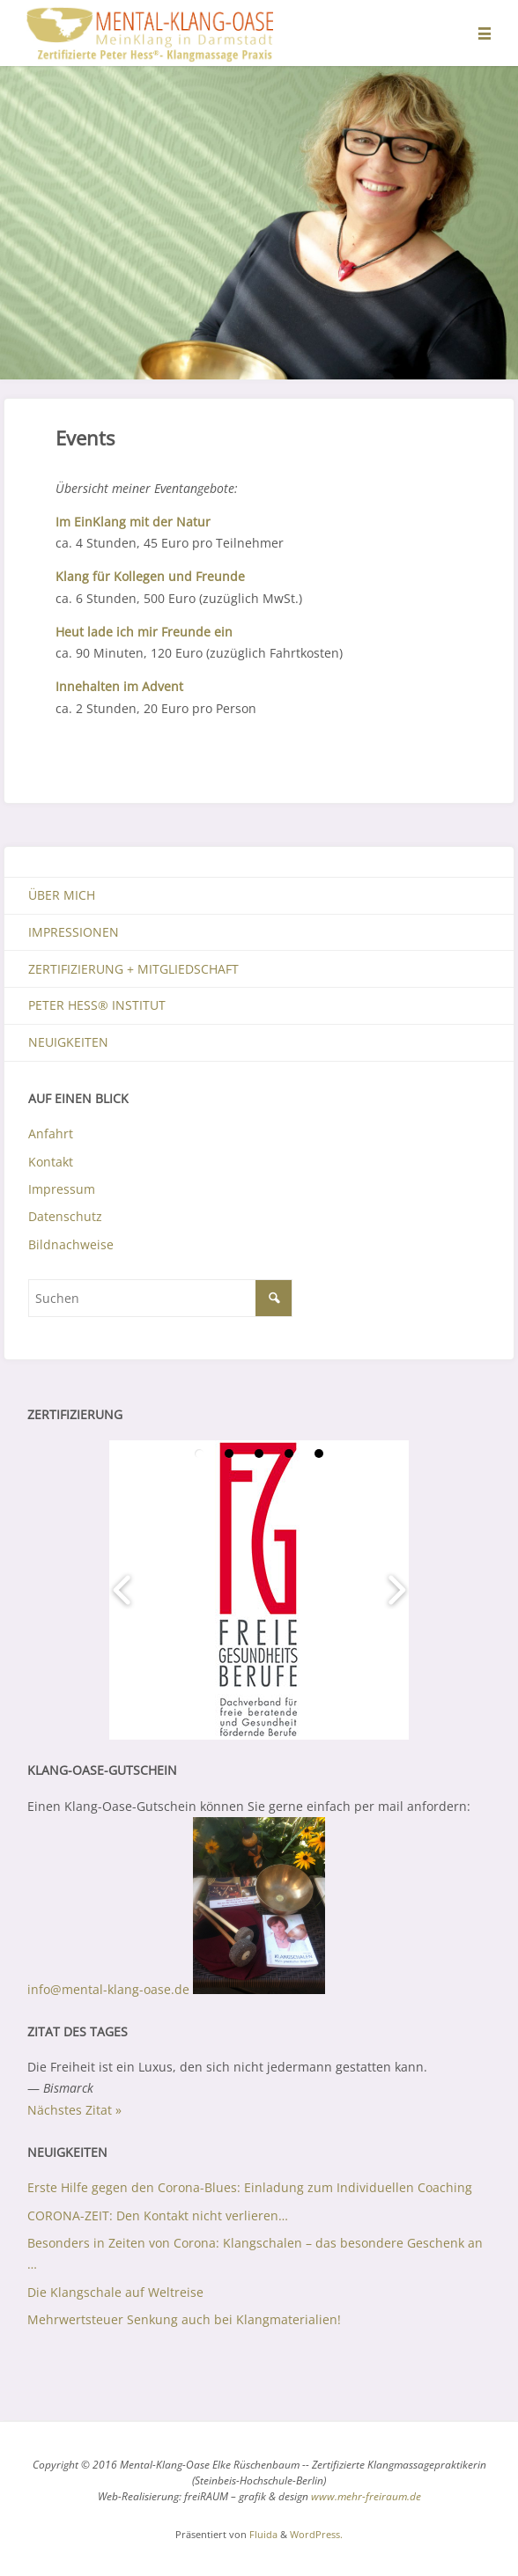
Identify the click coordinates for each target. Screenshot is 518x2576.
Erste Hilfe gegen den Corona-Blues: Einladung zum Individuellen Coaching (249, 2187)
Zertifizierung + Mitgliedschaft (133, 968)
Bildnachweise (71, 1244)
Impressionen (73, 932)
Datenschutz (65, 1216)
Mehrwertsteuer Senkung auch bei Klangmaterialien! (184, 2319)
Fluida (262, 2534)
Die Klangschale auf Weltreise (115, 2292)
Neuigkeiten (68, 1042)
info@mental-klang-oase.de (108, 1989)
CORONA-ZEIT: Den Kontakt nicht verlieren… (157, 2215)
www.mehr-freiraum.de (366, 2496)
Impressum (61, 1189)
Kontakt (50, 1161)
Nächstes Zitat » (74, 2109)
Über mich (61, 895)
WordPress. (316, 2534)
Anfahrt (50, 1133)
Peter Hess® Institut (97, 1005)
